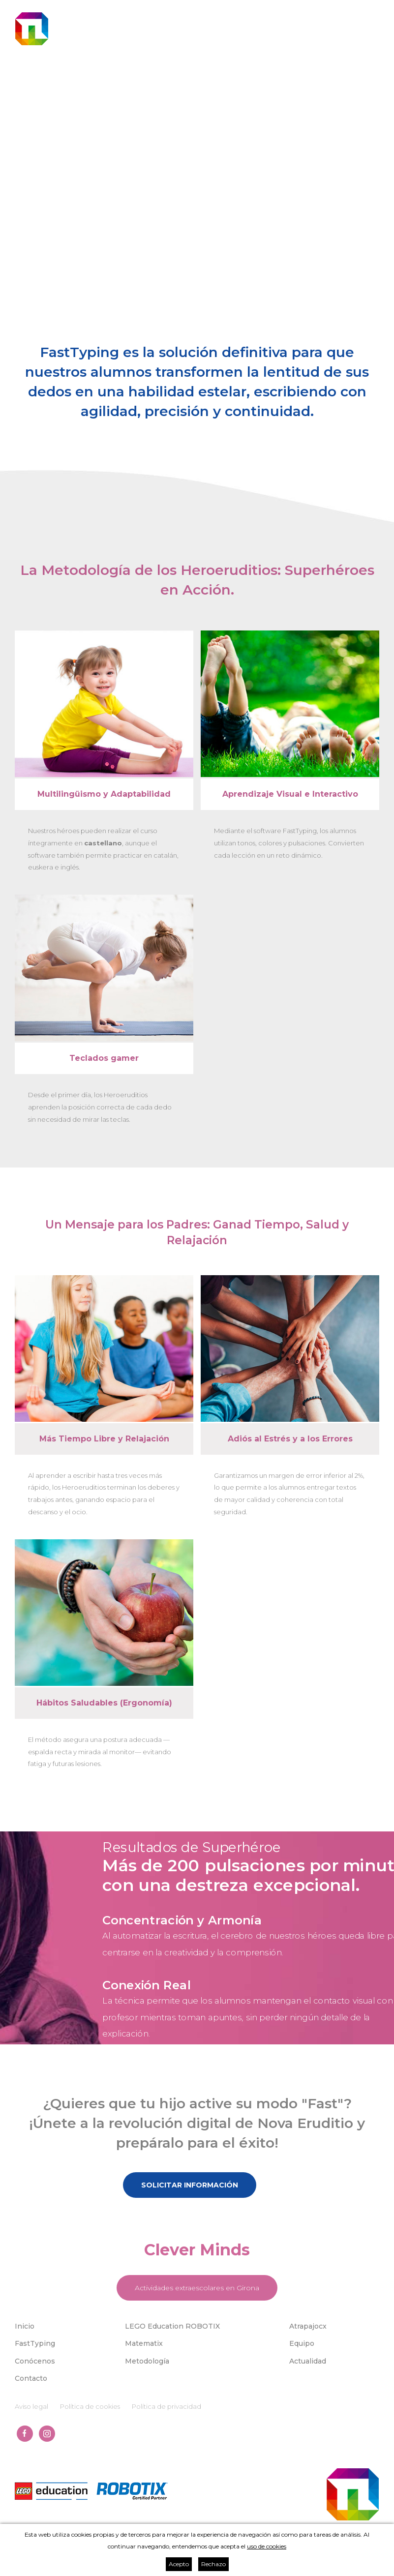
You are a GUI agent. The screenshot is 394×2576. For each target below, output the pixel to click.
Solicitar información (189, 2185)
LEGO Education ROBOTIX (172, 2326)
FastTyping (35, 2343)
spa (244, 41)
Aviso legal (31, 2406)
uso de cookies (266, 2546)
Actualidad (307, 2361)
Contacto (31, 2378)
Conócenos (35, 2361)
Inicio (24, 2326)
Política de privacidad (166, 2406)
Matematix (144, 2343)
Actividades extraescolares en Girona (197, 2287)
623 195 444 (314, 13)
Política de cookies (90, 2406)
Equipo (301, 2343)
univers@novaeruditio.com (249, 13)
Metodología (147, 2361)
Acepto (179, 2564)
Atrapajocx (308, 2326)
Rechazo (213, 2564)
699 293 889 (359, 13)
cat (230, 41)
